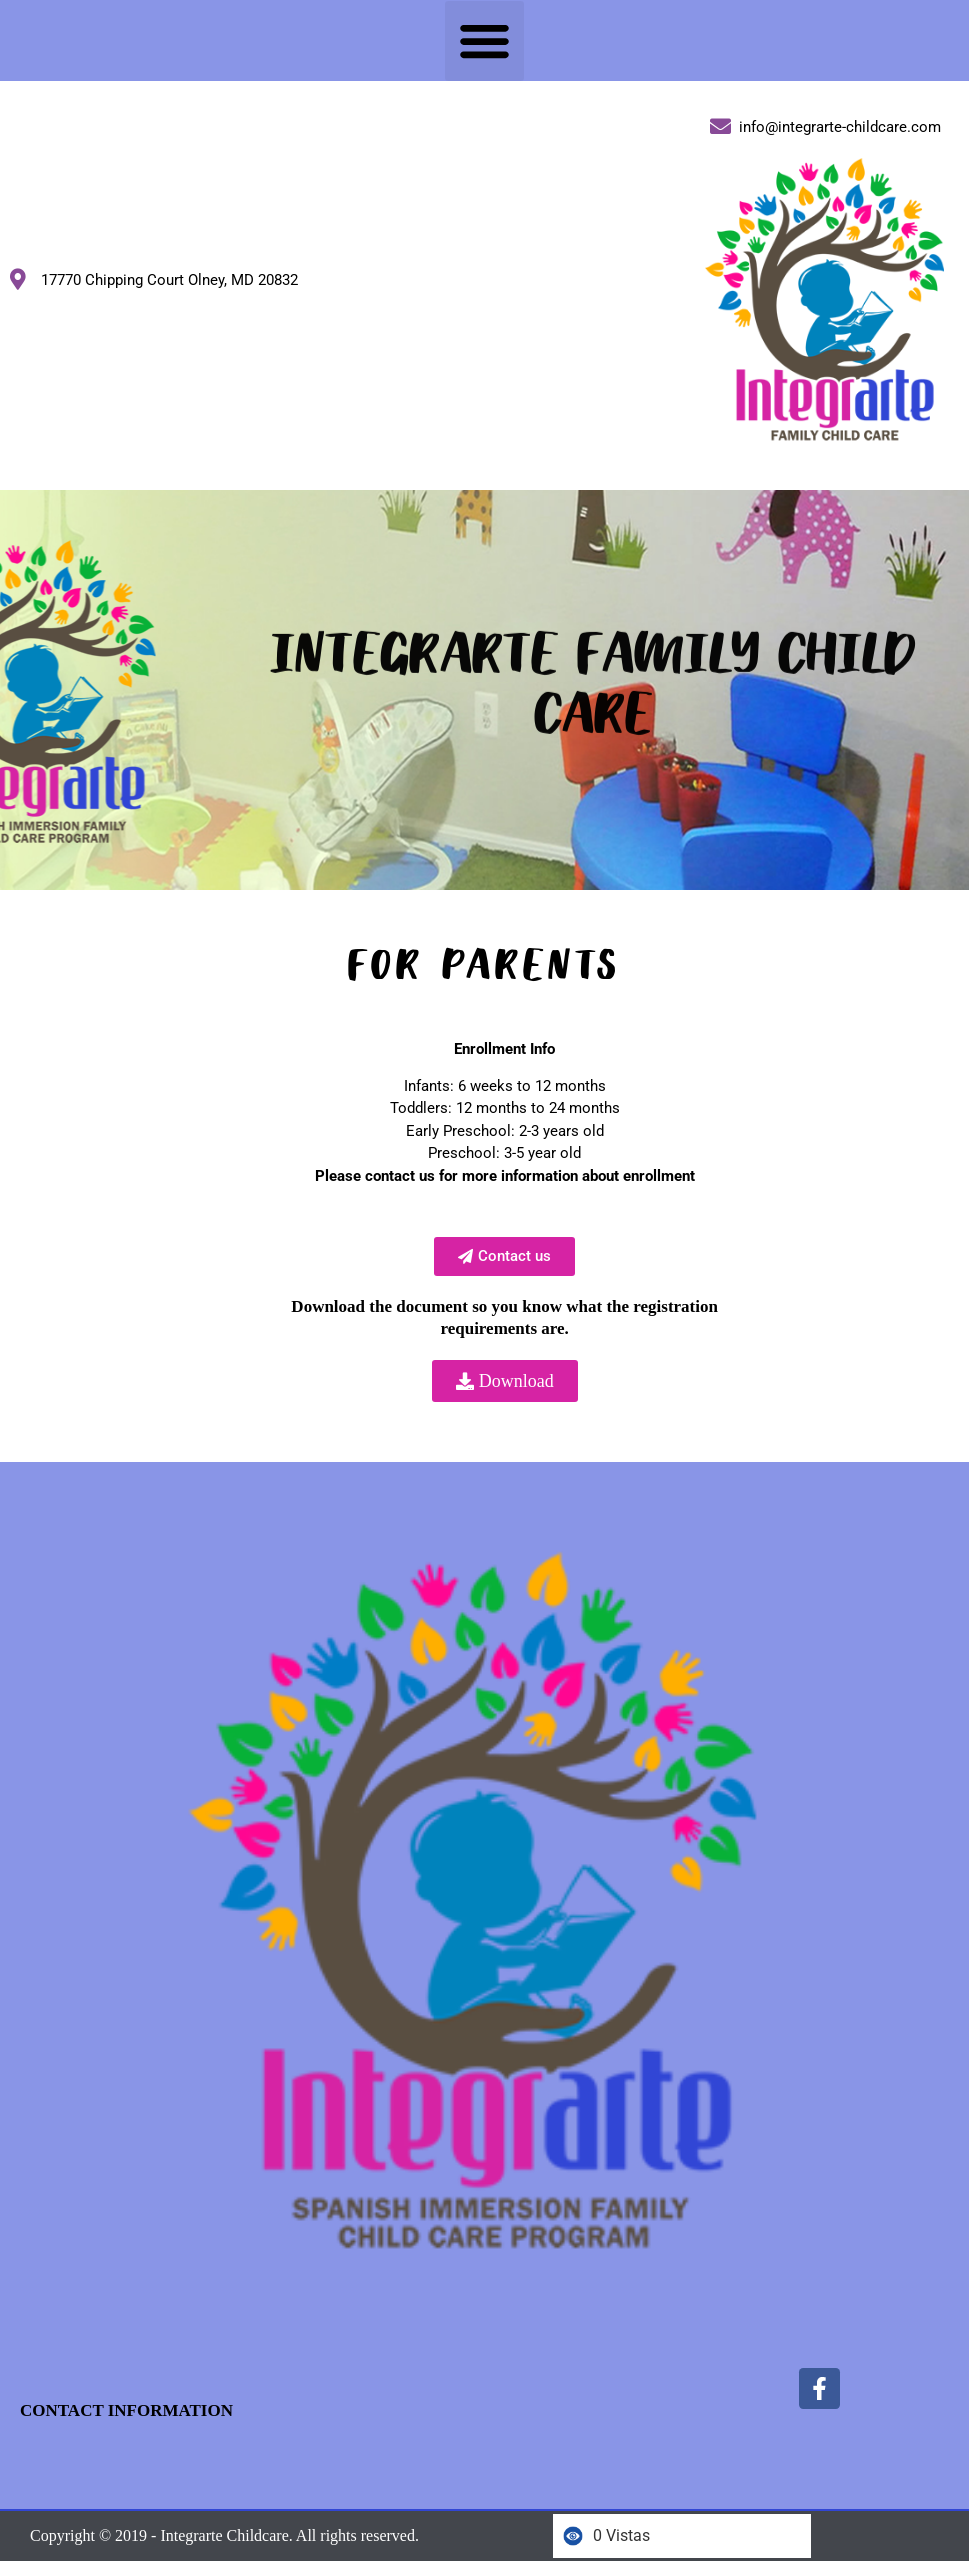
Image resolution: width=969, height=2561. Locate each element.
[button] (485, 41)
